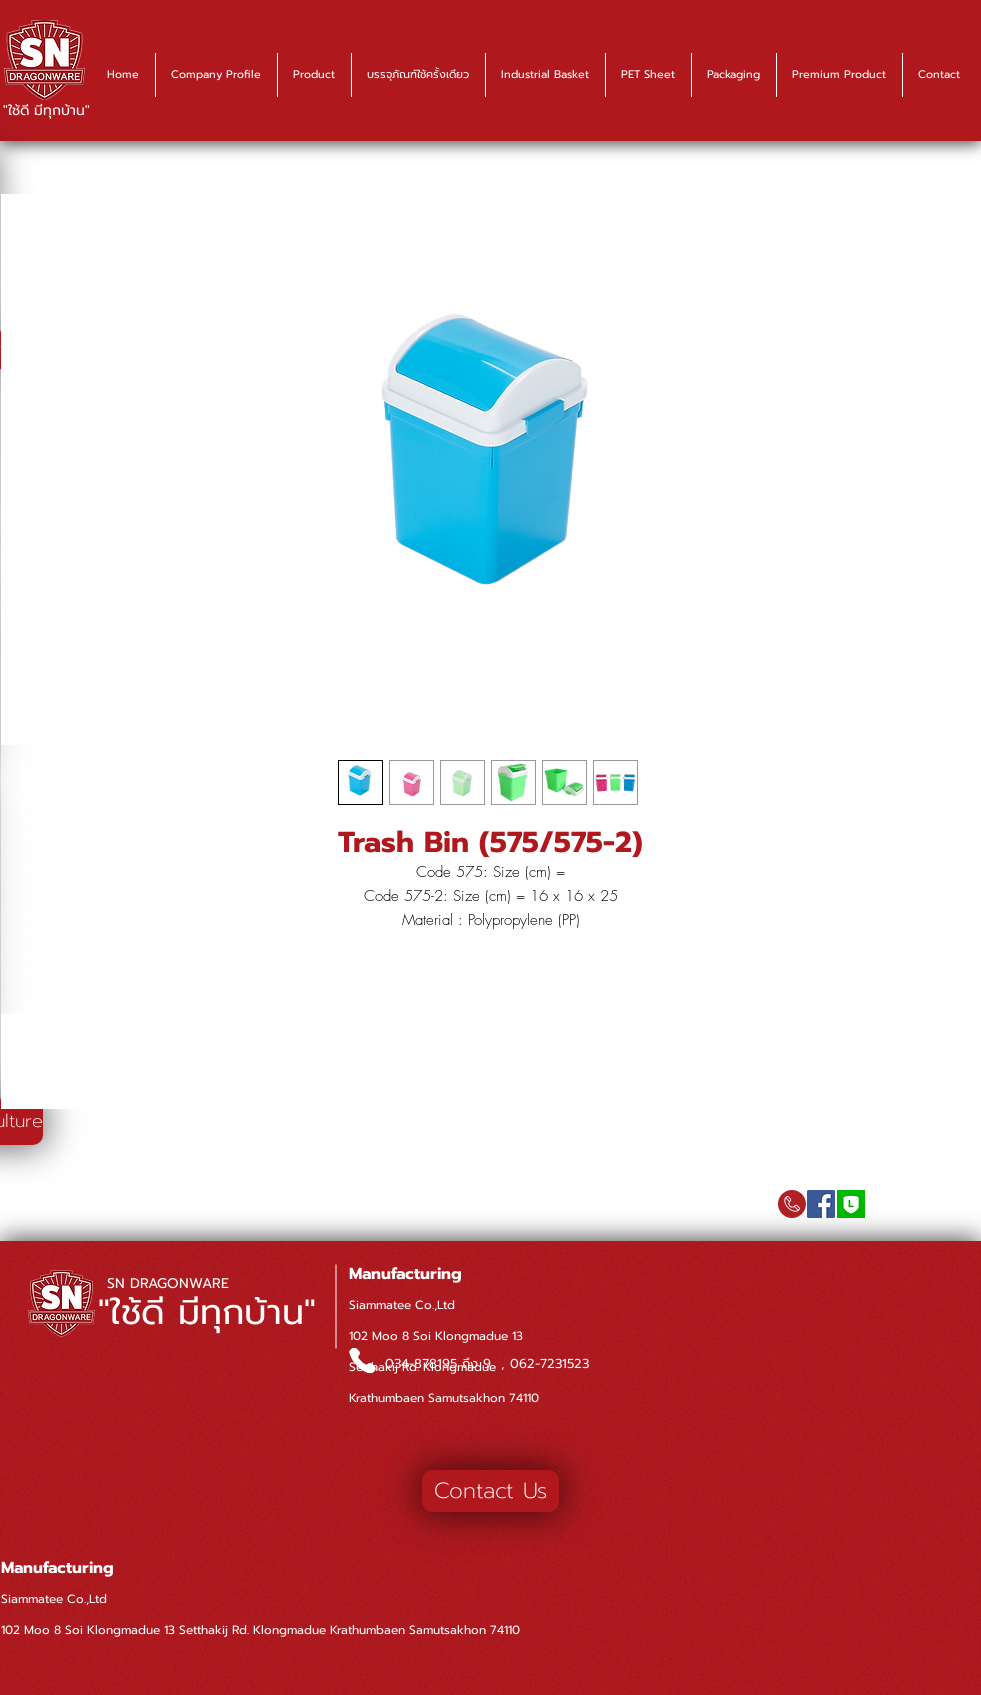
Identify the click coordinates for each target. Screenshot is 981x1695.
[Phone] (363, 1360)
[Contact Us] (490, 1491)
